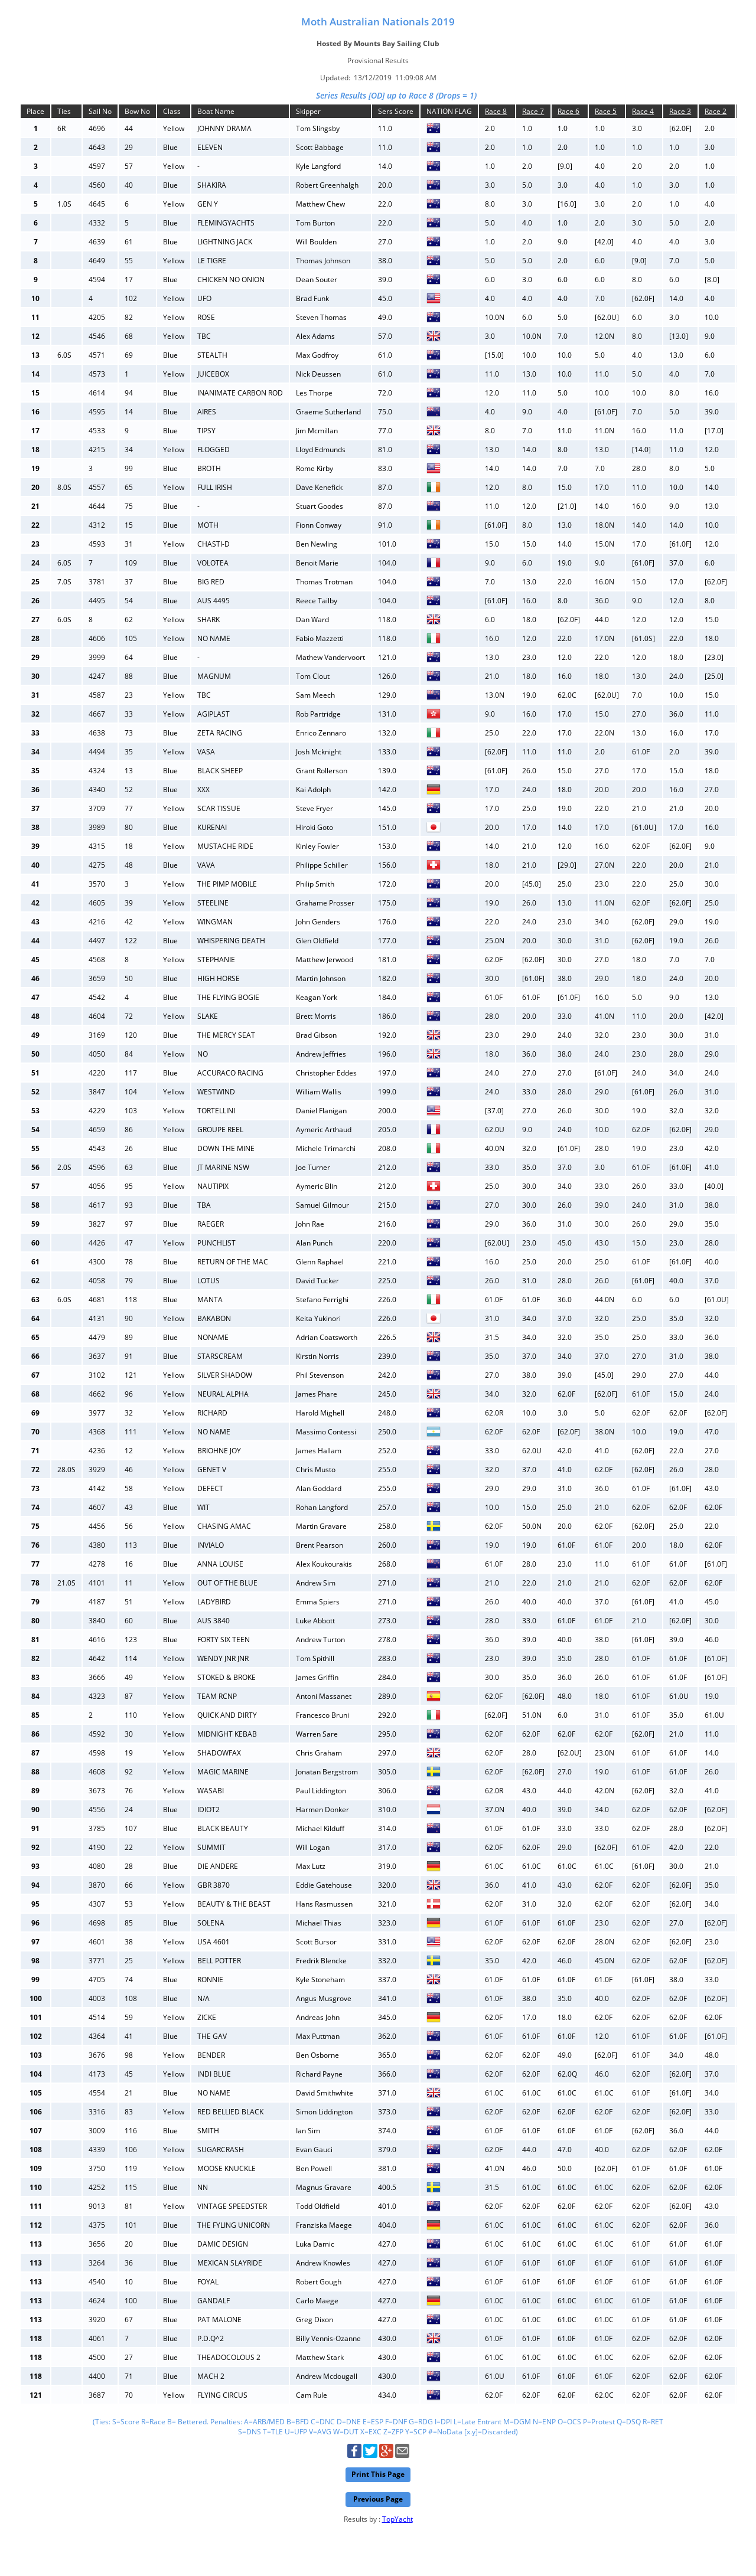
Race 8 (496, 111)
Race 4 (643, 111)
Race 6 (568, 111)
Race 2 (715, 111)
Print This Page (378, 2474)
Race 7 (533, 111)
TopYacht (397, 2519)
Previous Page (378, 2499)
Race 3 (680, 111)
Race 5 (606, 111)
